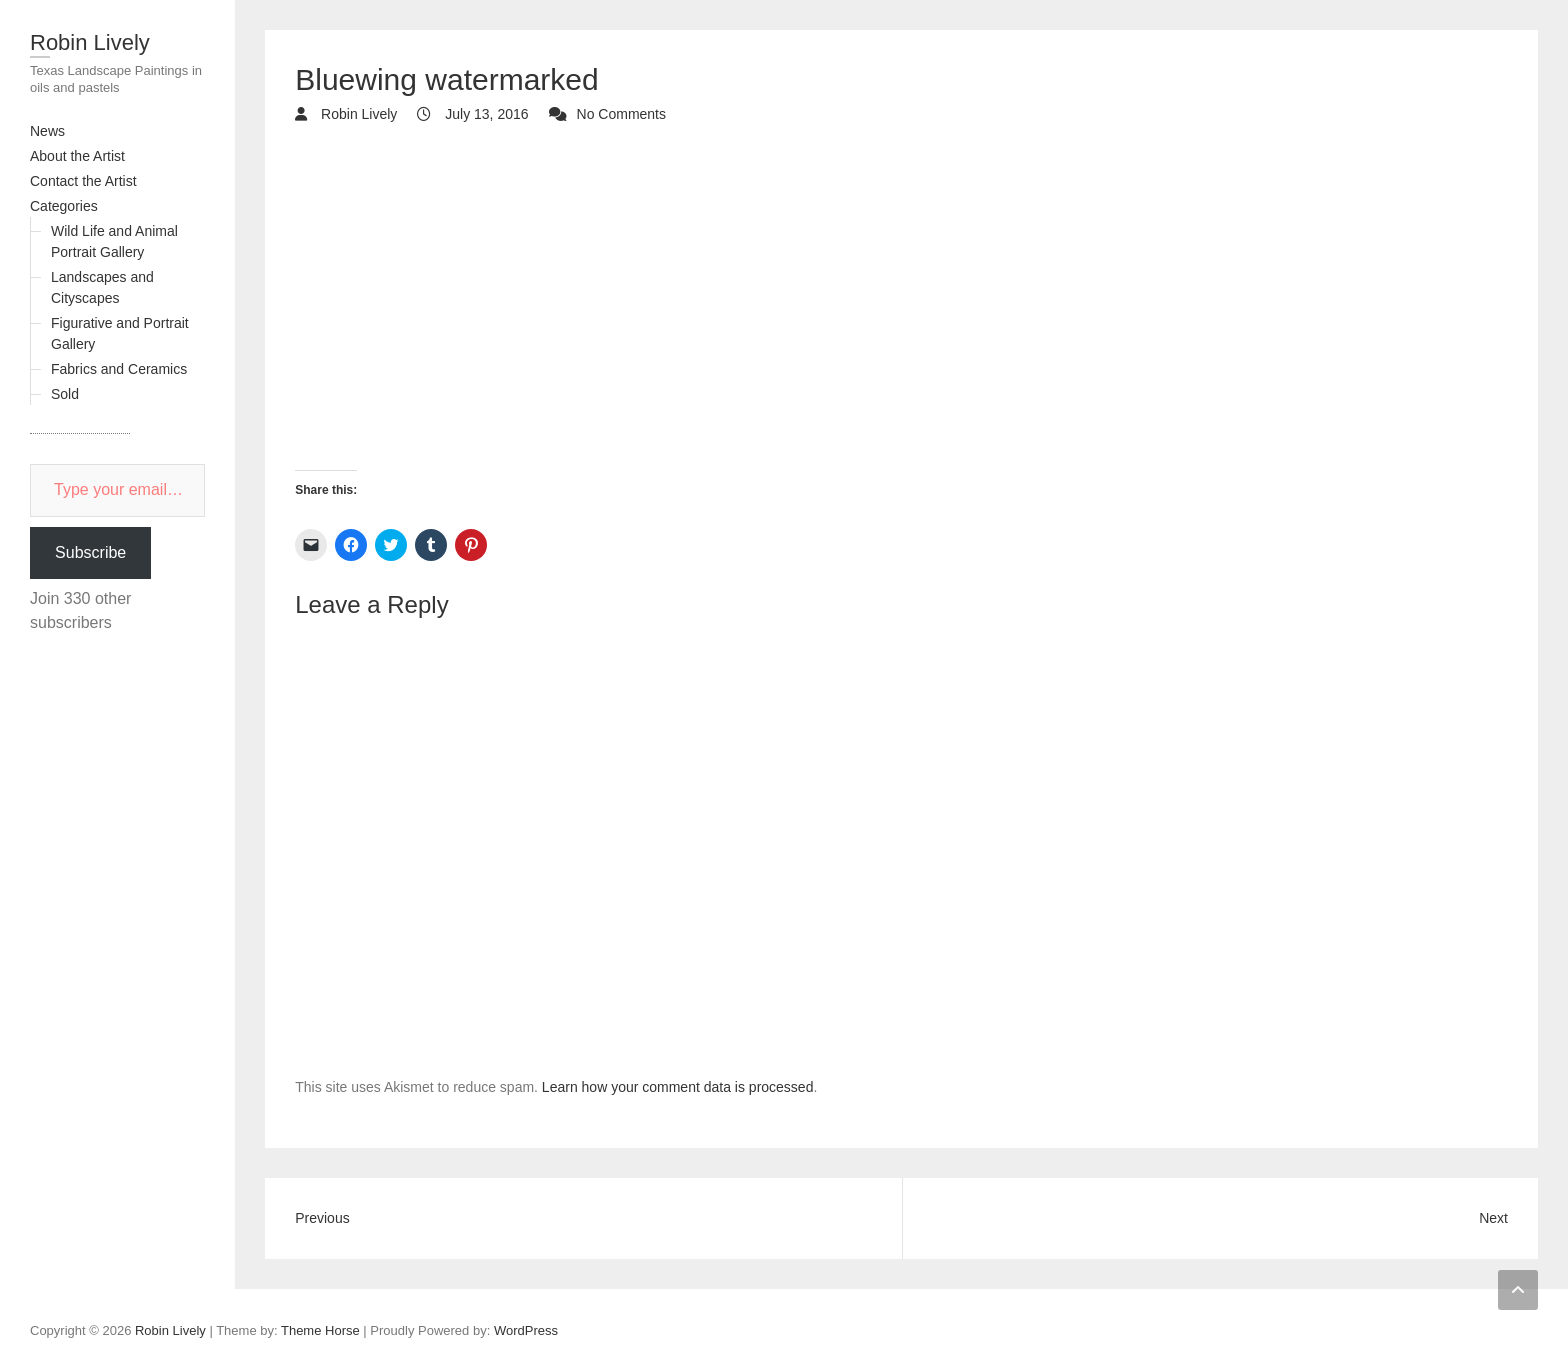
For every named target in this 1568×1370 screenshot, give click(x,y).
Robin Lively (90, 42)
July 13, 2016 (484, 114)
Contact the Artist (83, 181)
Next (1493, 1218)
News (47, 131)
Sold (65, 394)
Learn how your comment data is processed (678, 1087)
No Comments (621, 114)
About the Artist (77, 156)
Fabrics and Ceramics (119, 369)
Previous (322, 1218)
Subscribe (90, 552)
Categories (64, 206)
